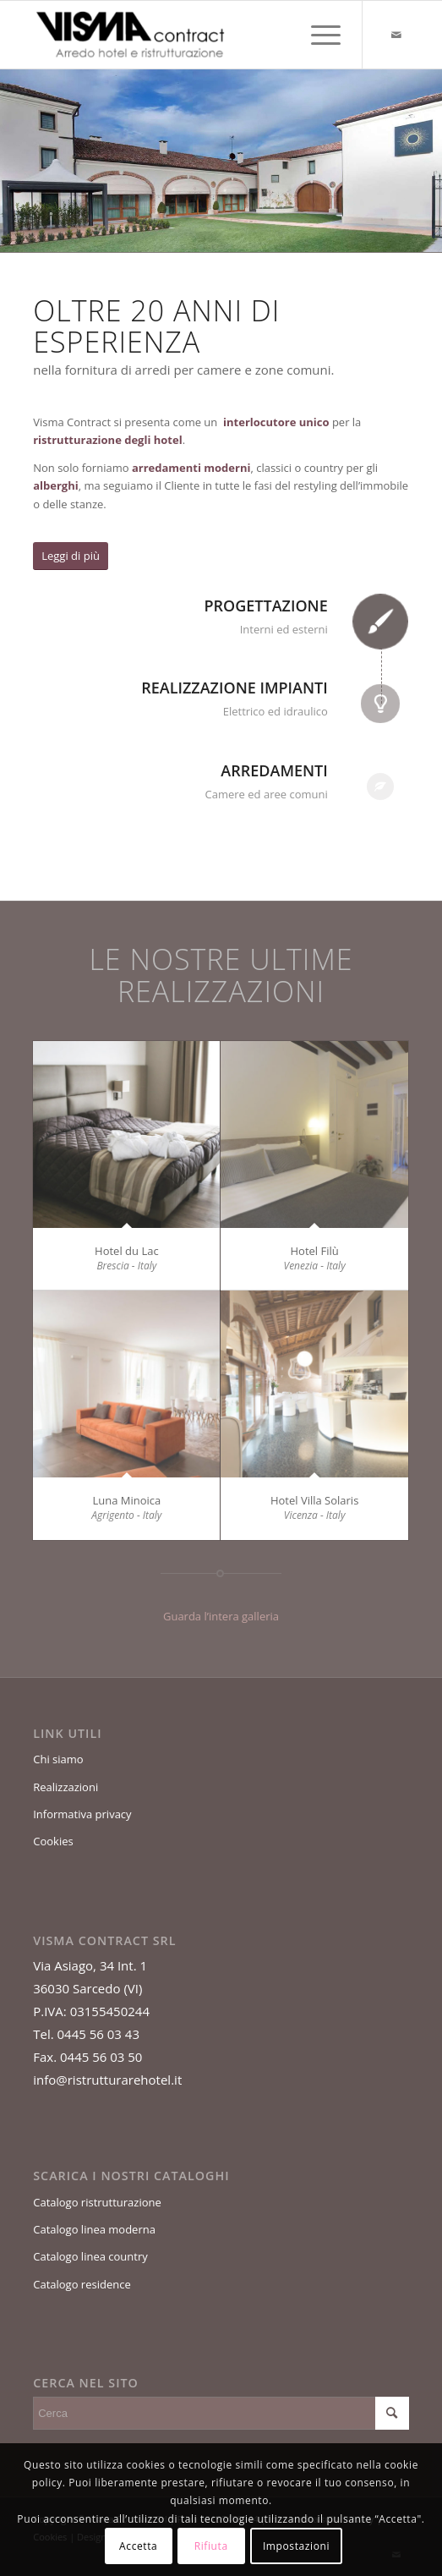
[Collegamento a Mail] (396, 35)
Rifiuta (211, 2546)
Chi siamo (58, 1759)
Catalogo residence (81, 2284)
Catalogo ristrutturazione (97, 2202)
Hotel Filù (314, 1250)
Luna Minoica (126, 1500)
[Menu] (317, 35)
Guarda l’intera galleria (221, 1616)
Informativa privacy (82, 1814)
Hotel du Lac (127, 1250)
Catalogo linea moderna (94, 2229)
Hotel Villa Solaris (314, 1500)
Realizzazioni (65, 1787)
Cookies (53, 1841)
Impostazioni (296, 2546)
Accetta (138, 2546)
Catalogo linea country (90, 2256)
